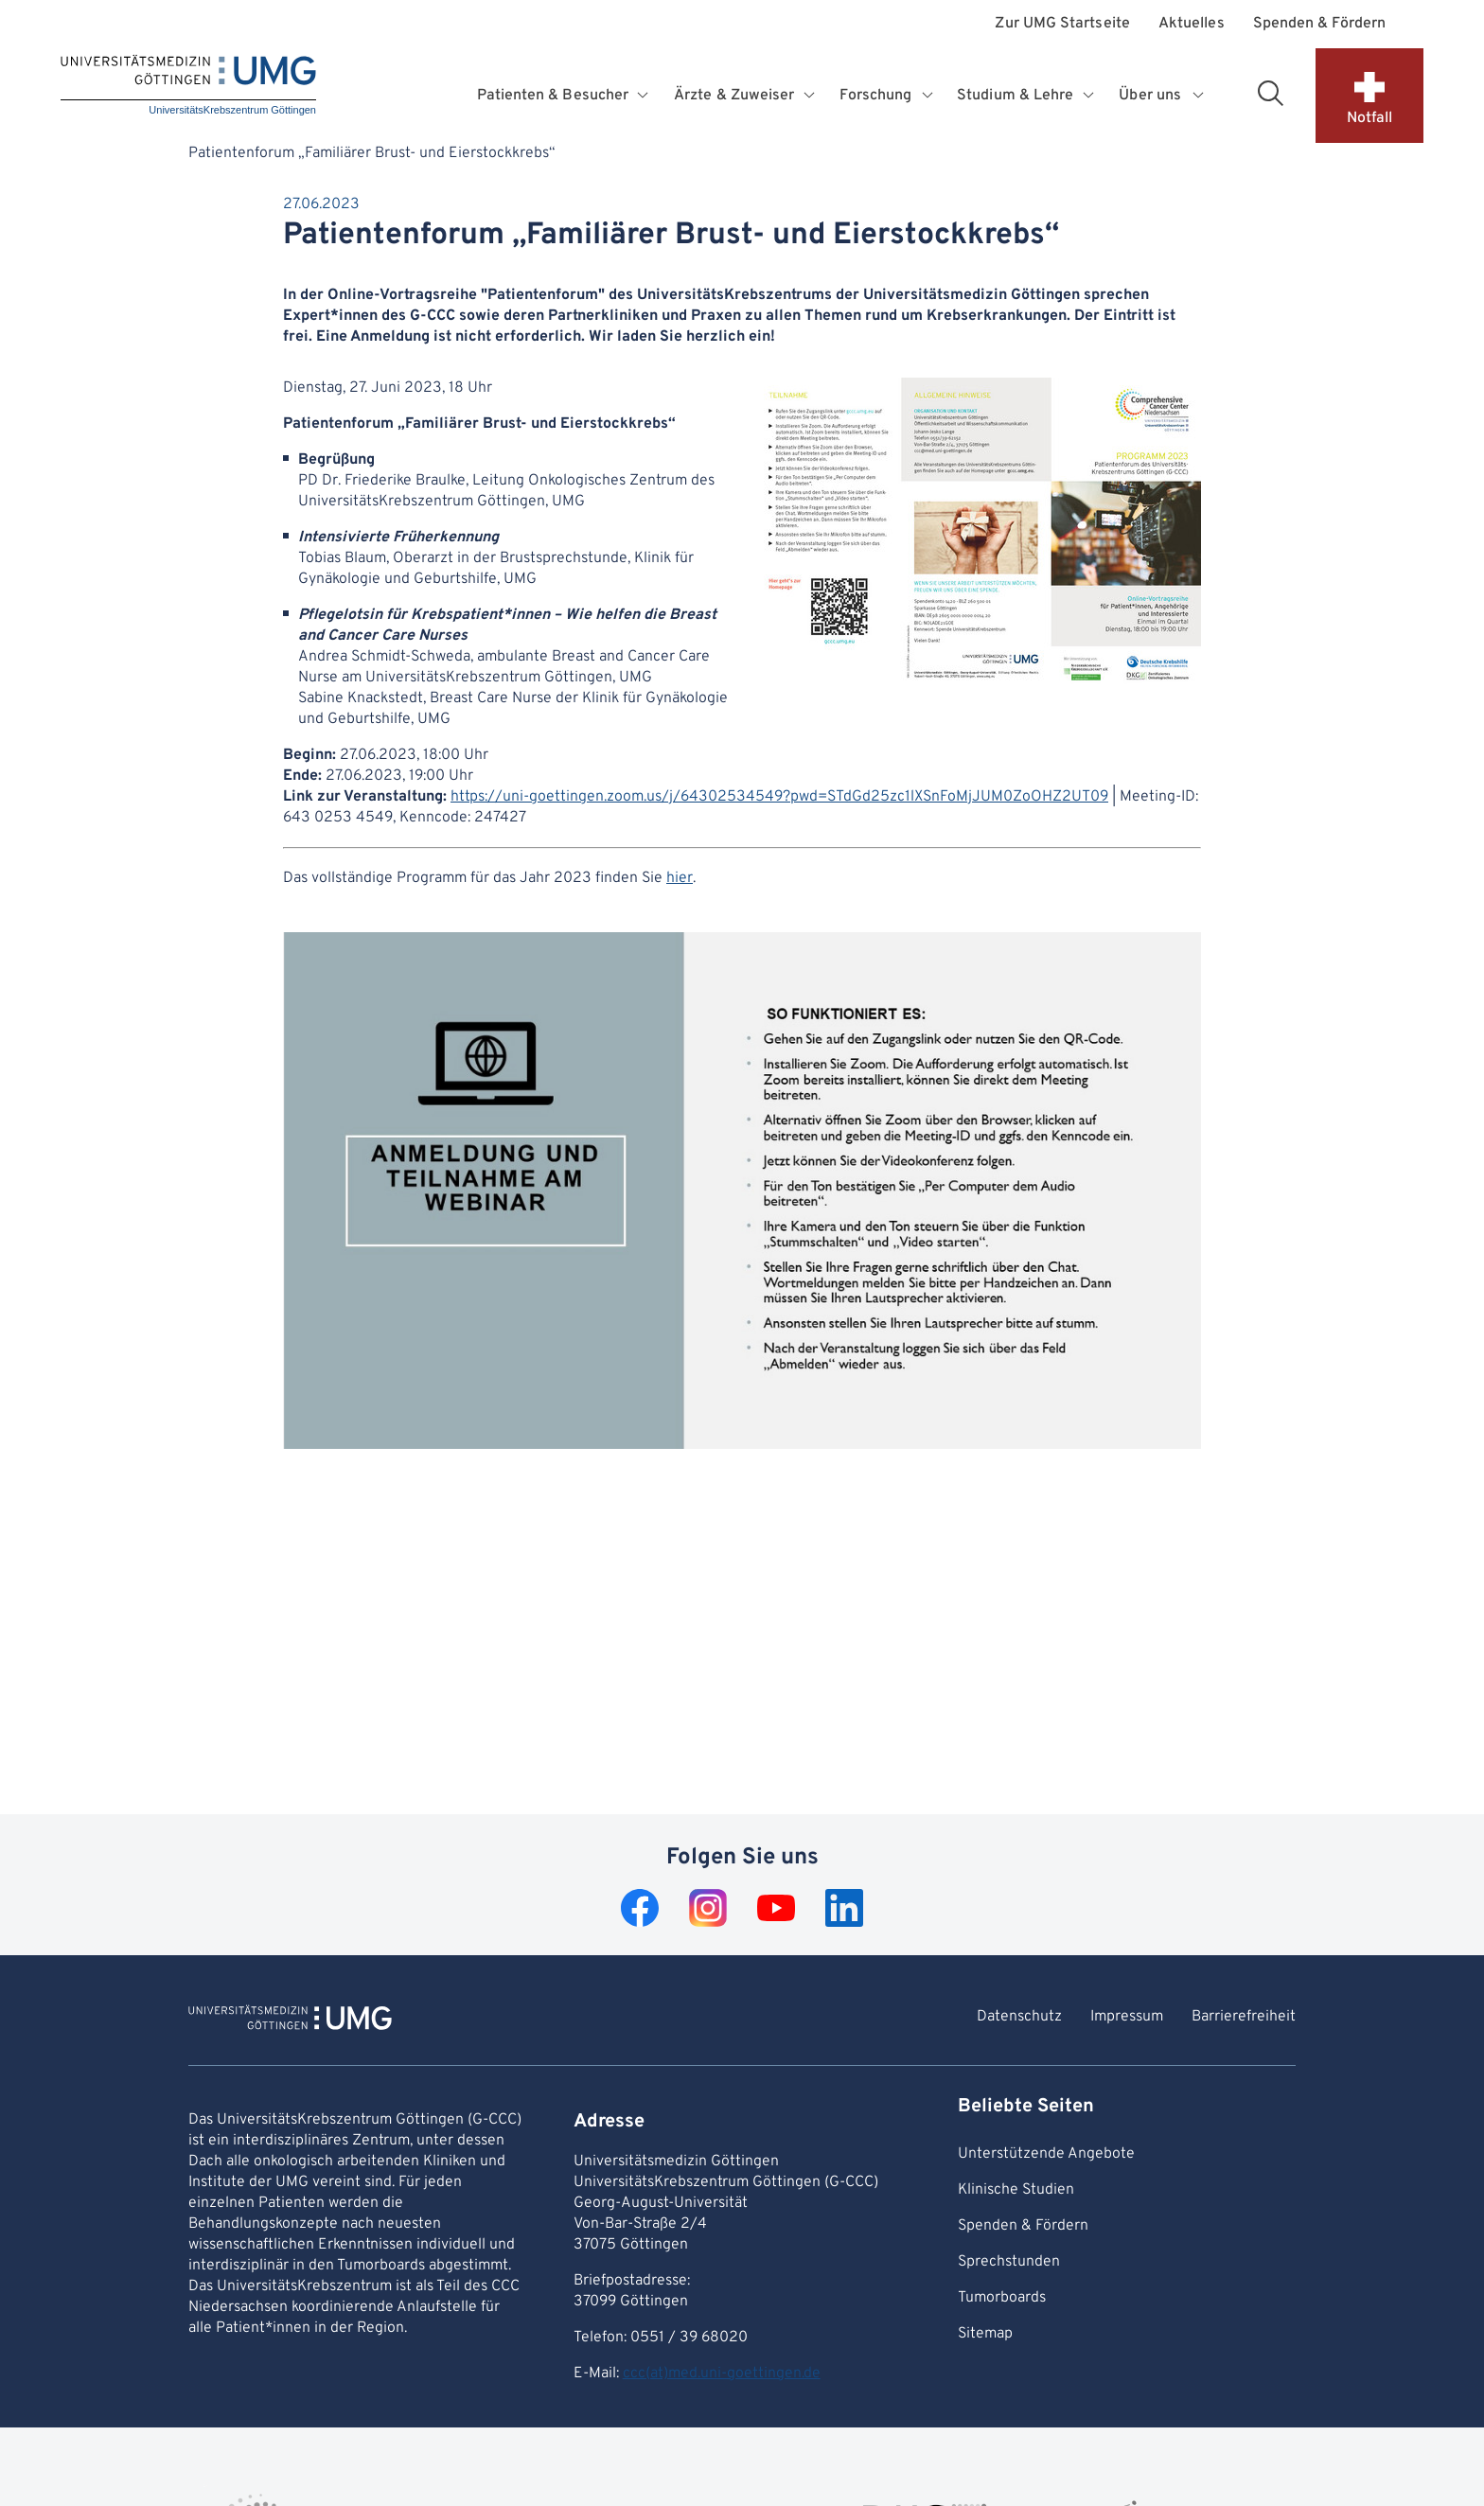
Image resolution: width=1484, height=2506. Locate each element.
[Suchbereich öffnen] (1270, 92)
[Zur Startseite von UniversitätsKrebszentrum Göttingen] (290, 2020)
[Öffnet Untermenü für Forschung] (929, 95)
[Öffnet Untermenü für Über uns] (1199, 95)
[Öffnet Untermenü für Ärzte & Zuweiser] (811, 95)
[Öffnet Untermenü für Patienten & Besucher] (645, 95)
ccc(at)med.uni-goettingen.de (722, 2373)
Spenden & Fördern (1319, 24)
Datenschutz (1019, 2016)
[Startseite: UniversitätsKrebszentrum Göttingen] (188, 86)
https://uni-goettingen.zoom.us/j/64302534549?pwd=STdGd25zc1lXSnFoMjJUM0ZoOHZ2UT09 (779, 796)
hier (679, 878)
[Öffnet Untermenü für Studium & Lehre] (1090, 95)
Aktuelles (1191, 24)
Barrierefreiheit (1244, 2016)
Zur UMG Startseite (1062, 24)
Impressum (1126, 2016)
